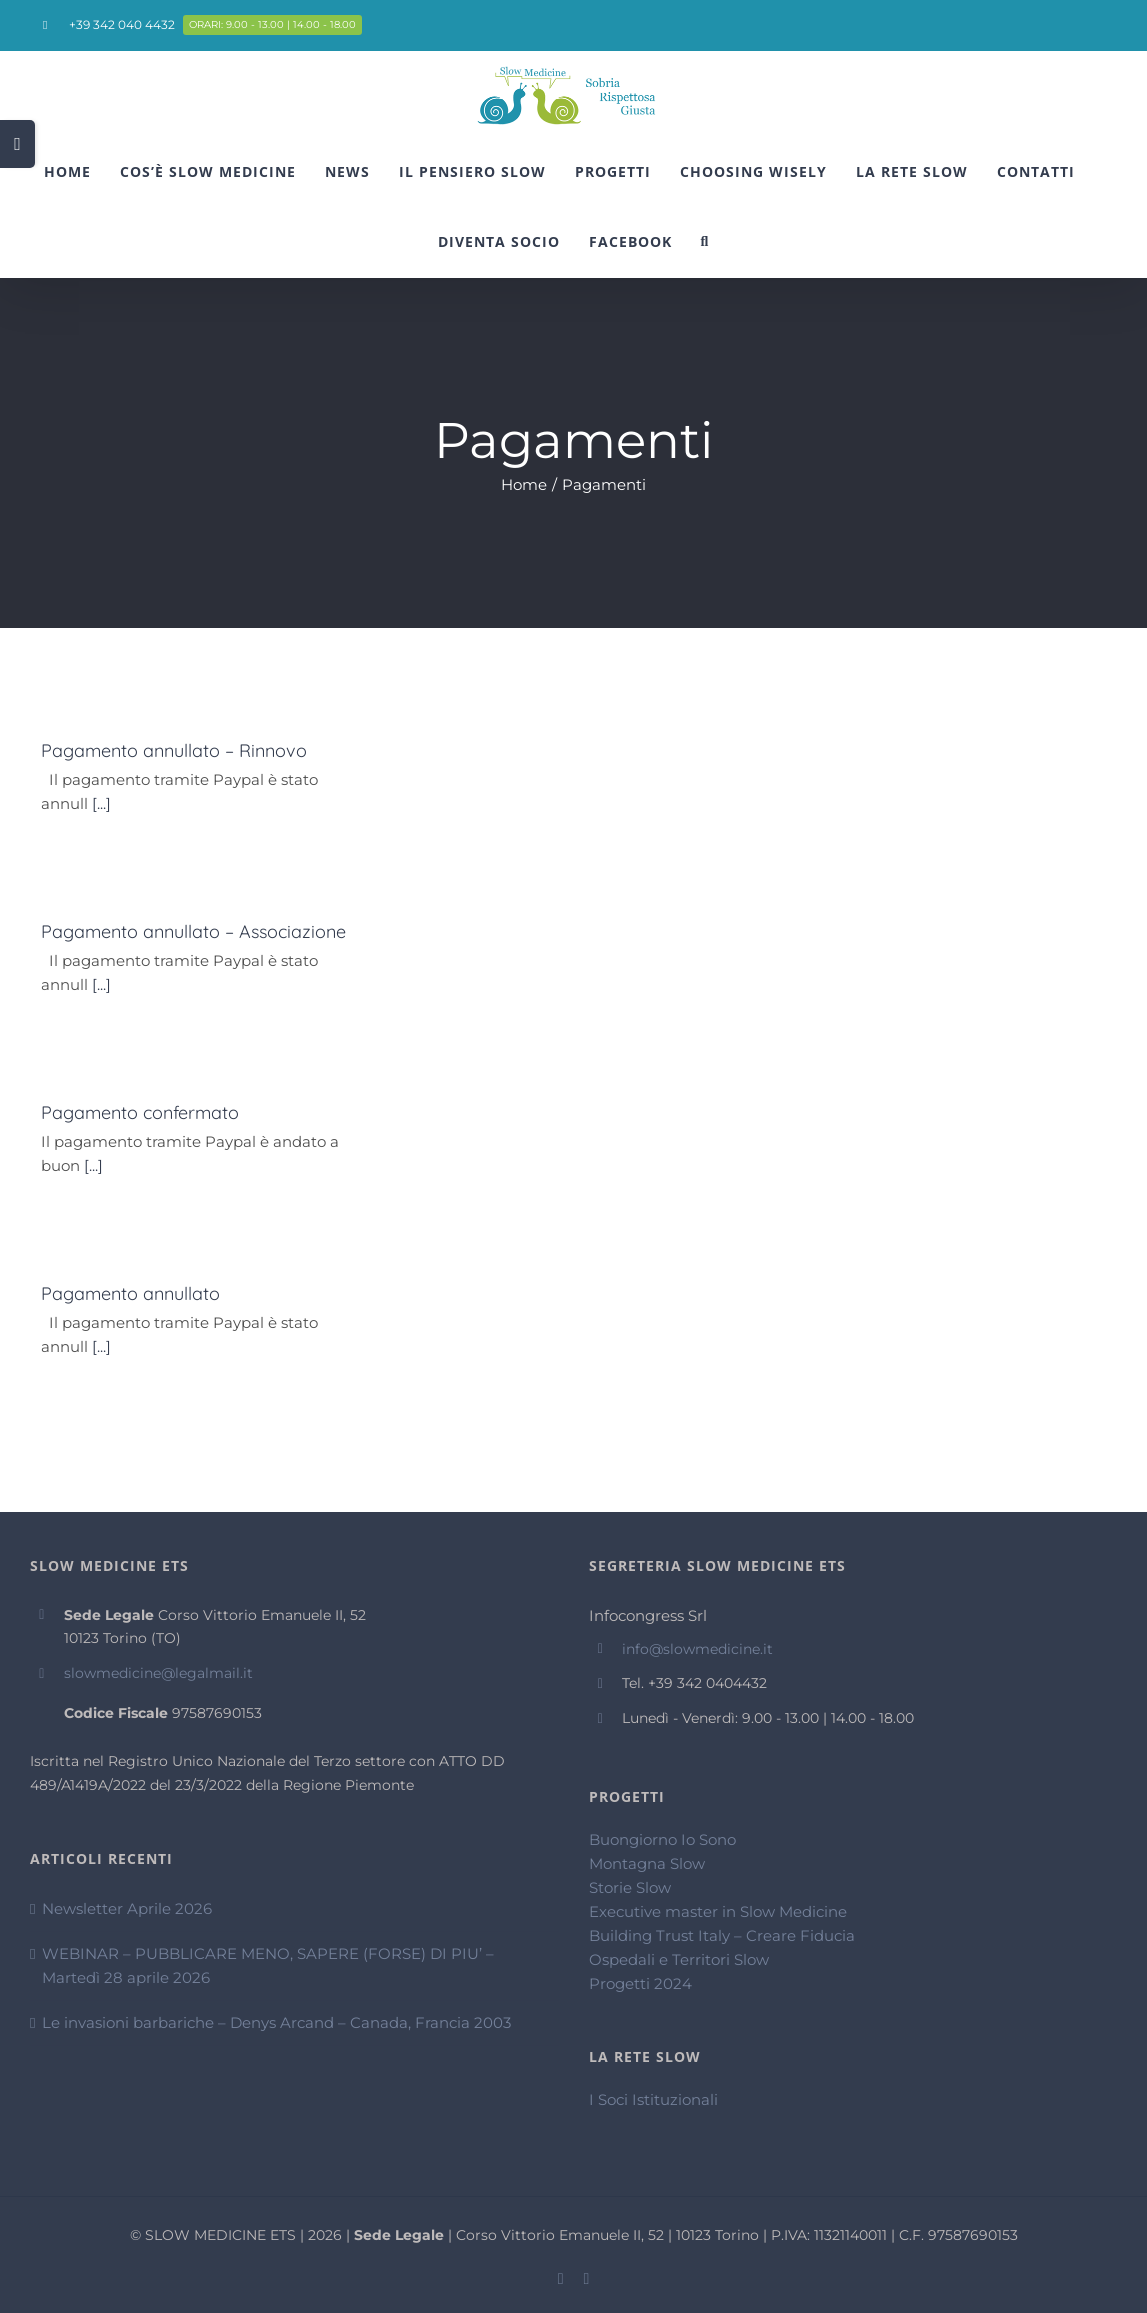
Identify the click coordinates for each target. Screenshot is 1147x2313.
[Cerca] (705, 242)
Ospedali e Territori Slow (679, 1959)
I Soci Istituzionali (653, 2099)
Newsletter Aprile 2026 (127, 1908)
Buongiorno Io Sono (662, 1839)
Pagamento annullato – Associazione (193, 931)
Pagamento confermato (140, 1112)
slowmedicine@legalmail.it (158, 1673)
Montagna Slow (647, 1863)
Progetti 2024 (640, 1983)
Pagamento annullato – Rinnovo (174, 750)
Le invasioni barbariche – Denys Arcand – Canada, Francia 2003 (276, 2022)
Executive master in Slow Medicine (718, 1911)
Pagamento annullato (130, 1293)
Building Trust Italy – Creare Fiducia (722, 1935)
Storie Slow (630, 1887)
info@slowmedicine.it (697, 1649)
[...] (101, 803)
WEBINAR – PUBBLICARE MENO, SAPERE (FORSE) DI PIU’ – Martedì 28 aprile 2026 (268, 1965)
